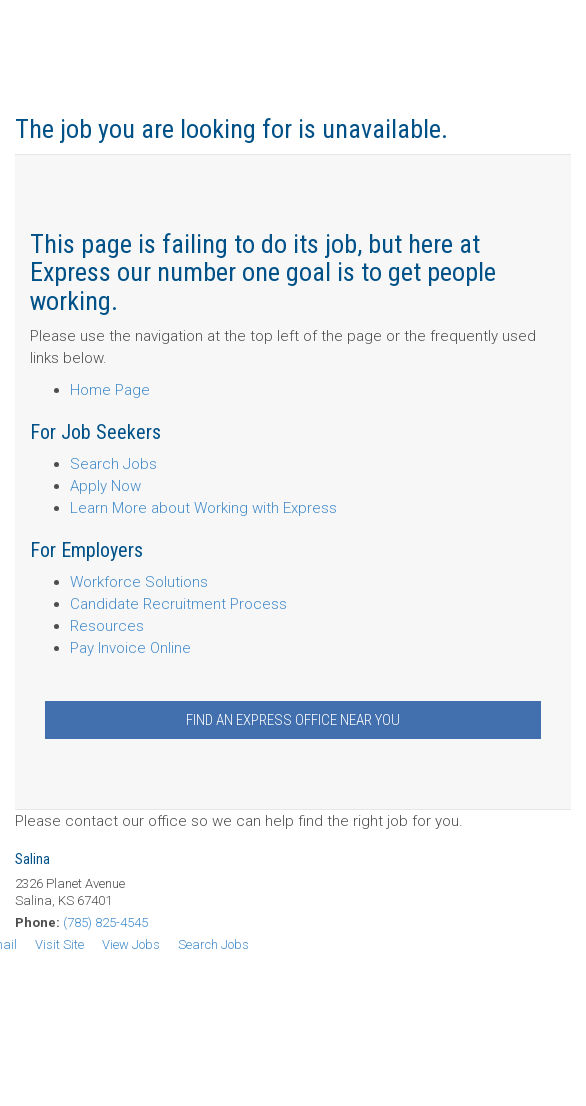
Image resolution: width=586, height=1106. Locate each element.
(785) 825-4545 (105, 922)
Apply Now (105, 486)
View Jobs (131, 944)
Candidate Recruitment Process (178, 604)
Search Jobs (113, 464)
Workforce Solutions (139, 582)
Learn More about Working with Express (203, 508)
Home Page (110, 390)
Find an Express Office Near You (293, 720)
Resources (107, 626)
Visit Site (59, 944)
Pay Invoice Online (130, 648)
